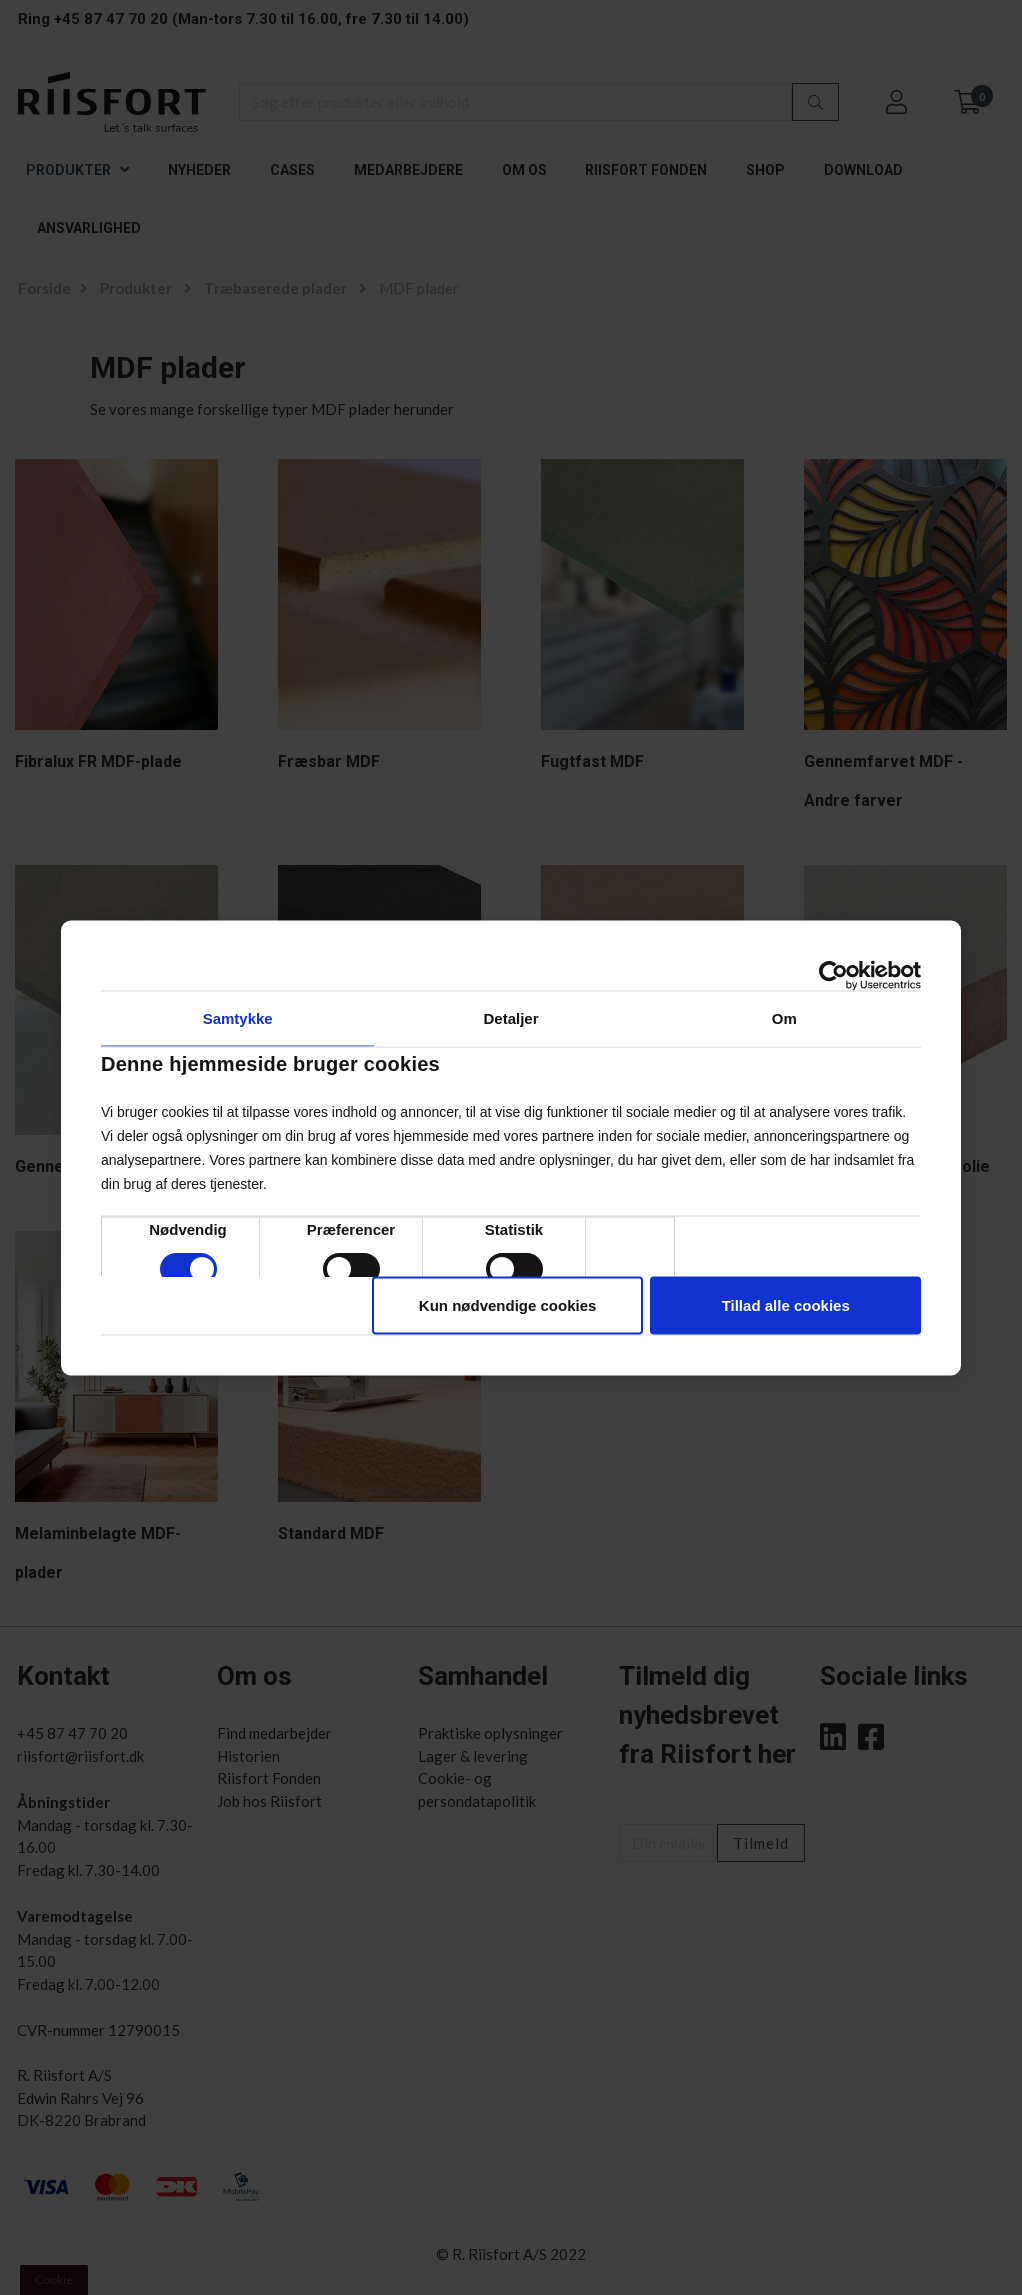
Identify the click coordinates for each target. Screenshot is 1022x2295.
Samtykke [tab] (238, 1017)
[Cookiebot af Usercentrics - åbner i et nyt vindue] (833, 975)
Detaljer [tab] (510, 1017)
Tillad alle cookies (786, 1304)
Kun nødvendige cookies (508, 1304)
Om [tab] (784, 1017)
